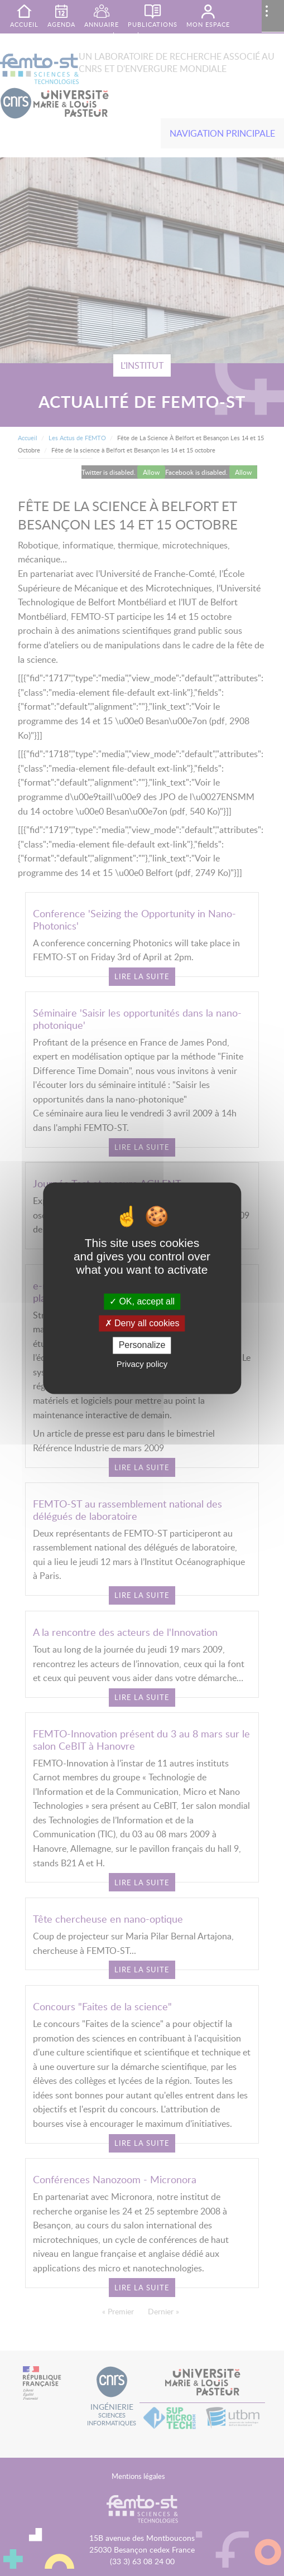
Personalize (142, 1345)
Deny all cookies (142, 1323)
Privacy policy (142, 1364)
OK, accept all (142, 1301)
